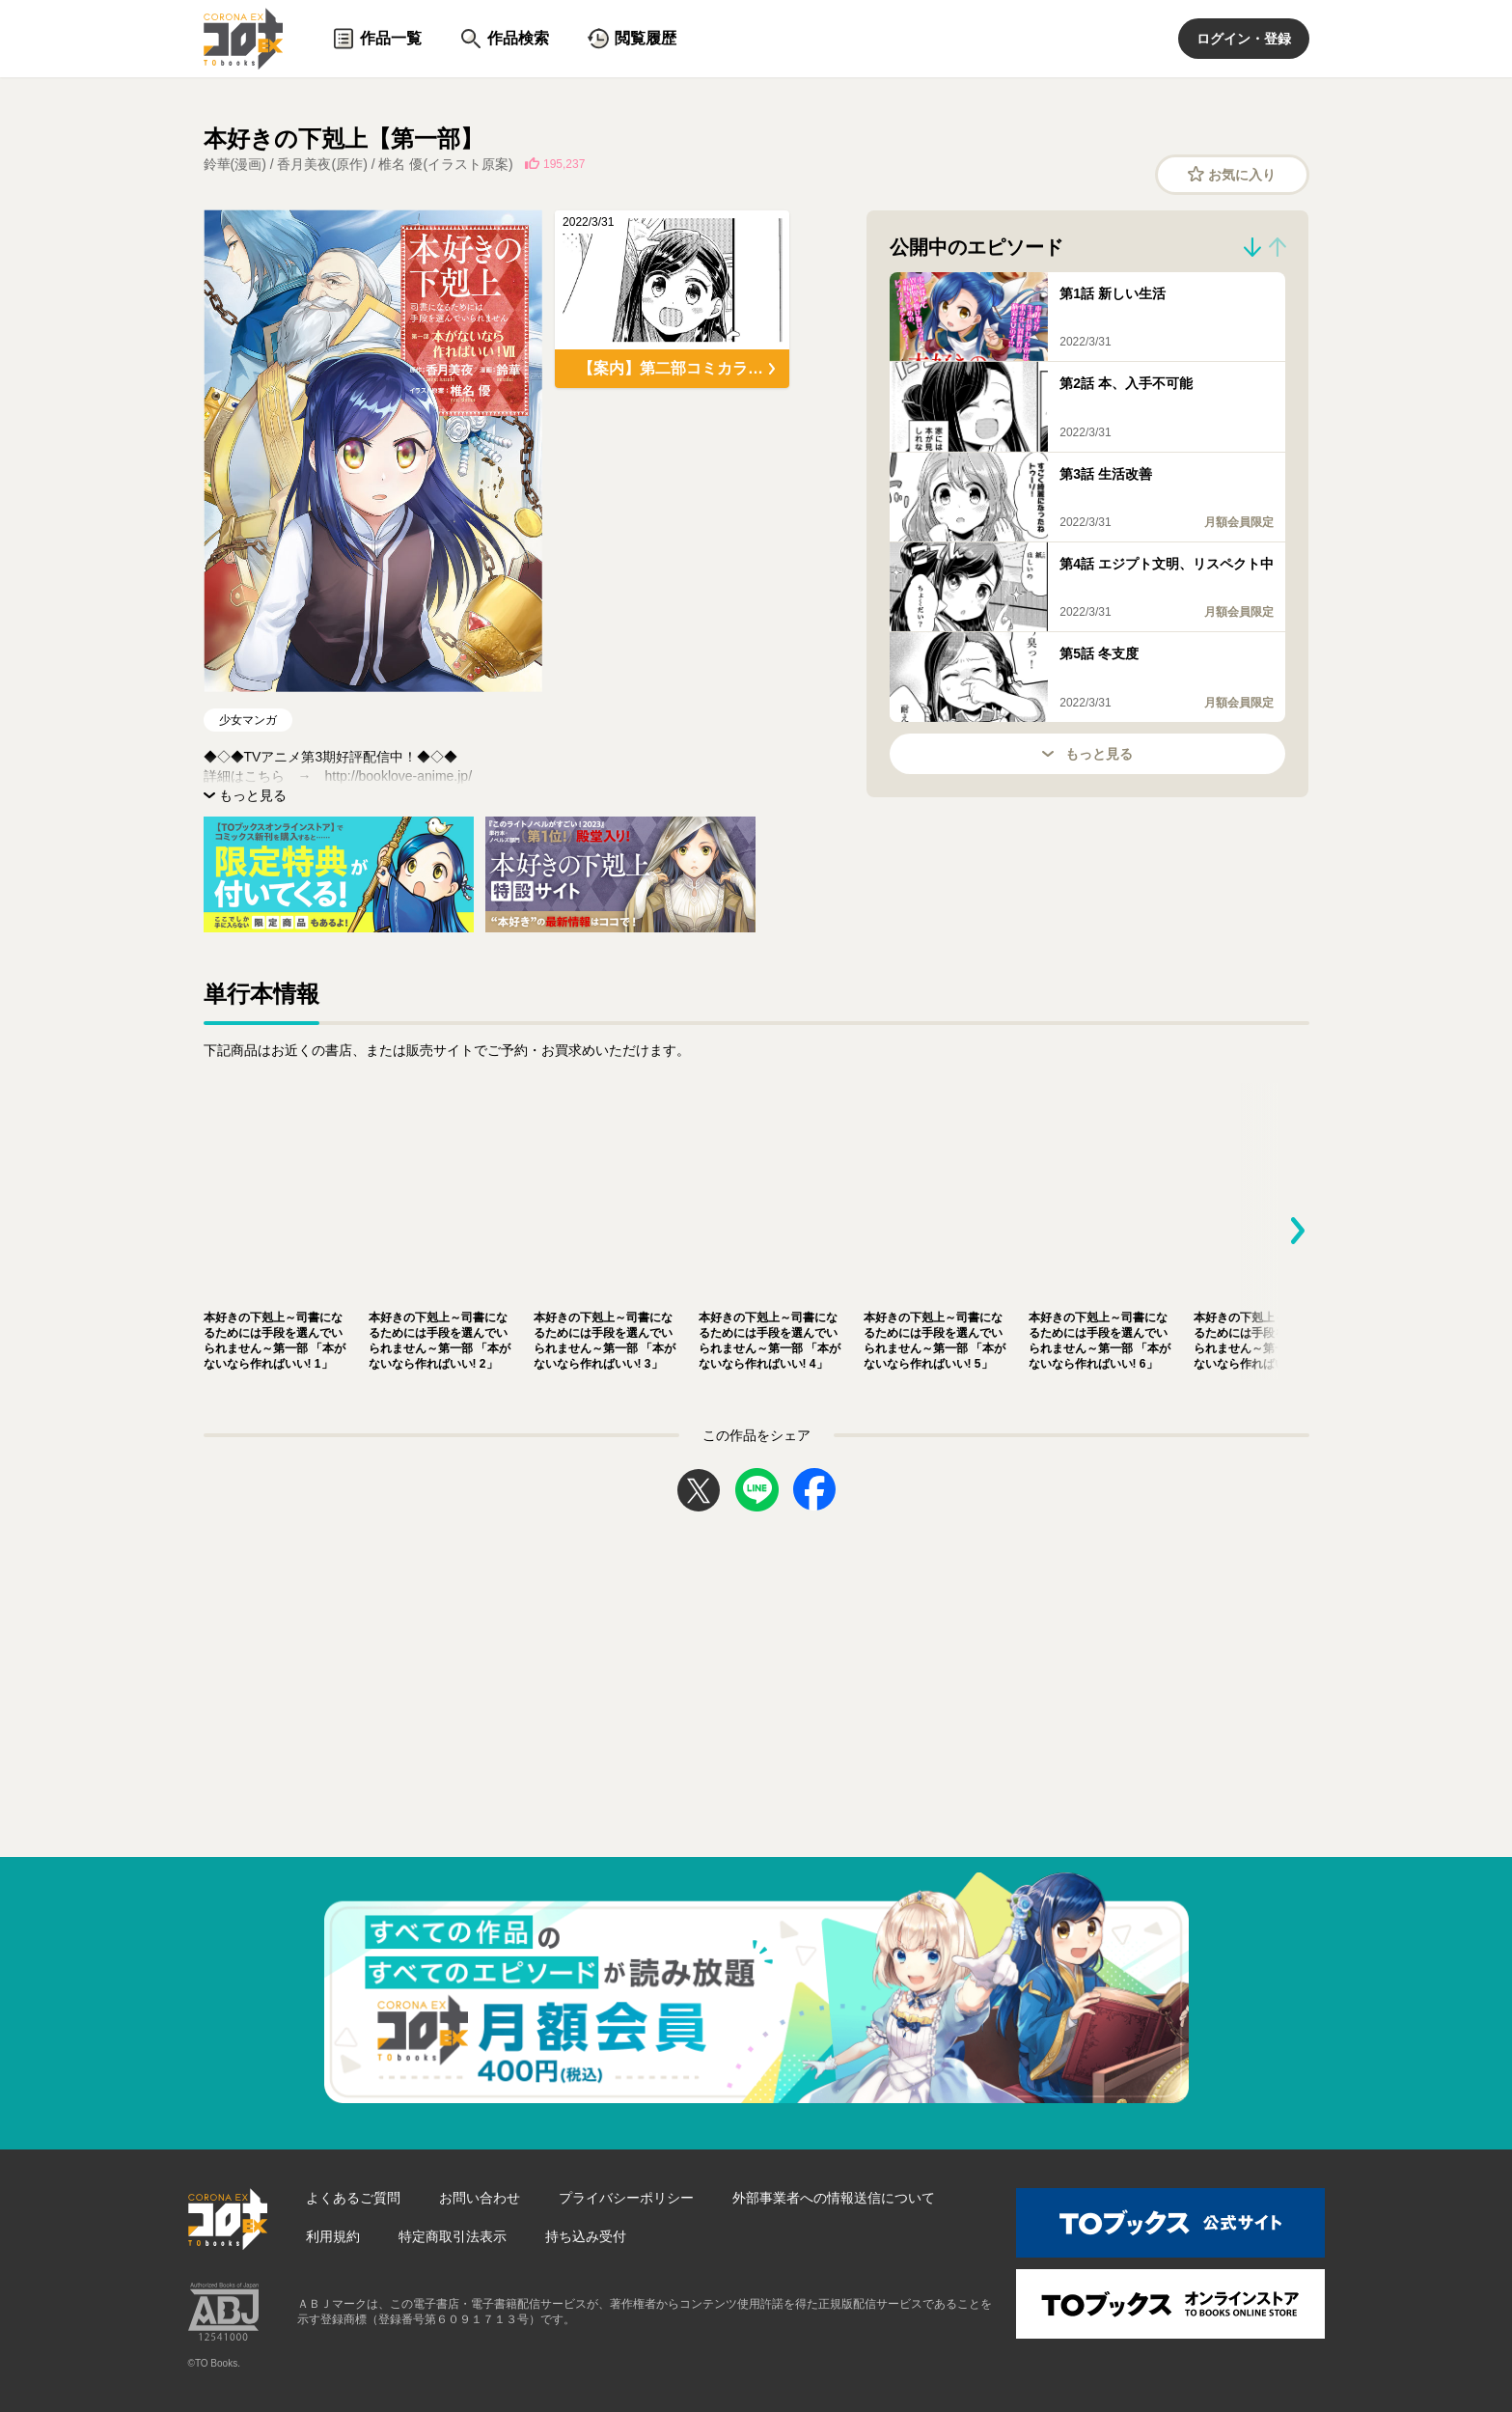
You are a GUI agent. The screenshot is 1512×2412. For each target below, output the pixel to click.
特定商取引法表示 (453, 2236)
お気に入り (1232, 174)
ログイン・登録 (1243, 38)
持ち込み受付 (585, 2236)
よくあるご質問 (353, 2197)
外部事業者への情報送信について (833, 2197)
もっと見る (1087, 754)
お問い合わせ (479, 2197)
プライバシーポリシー (626, 2197)
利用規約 (333, 2236)
